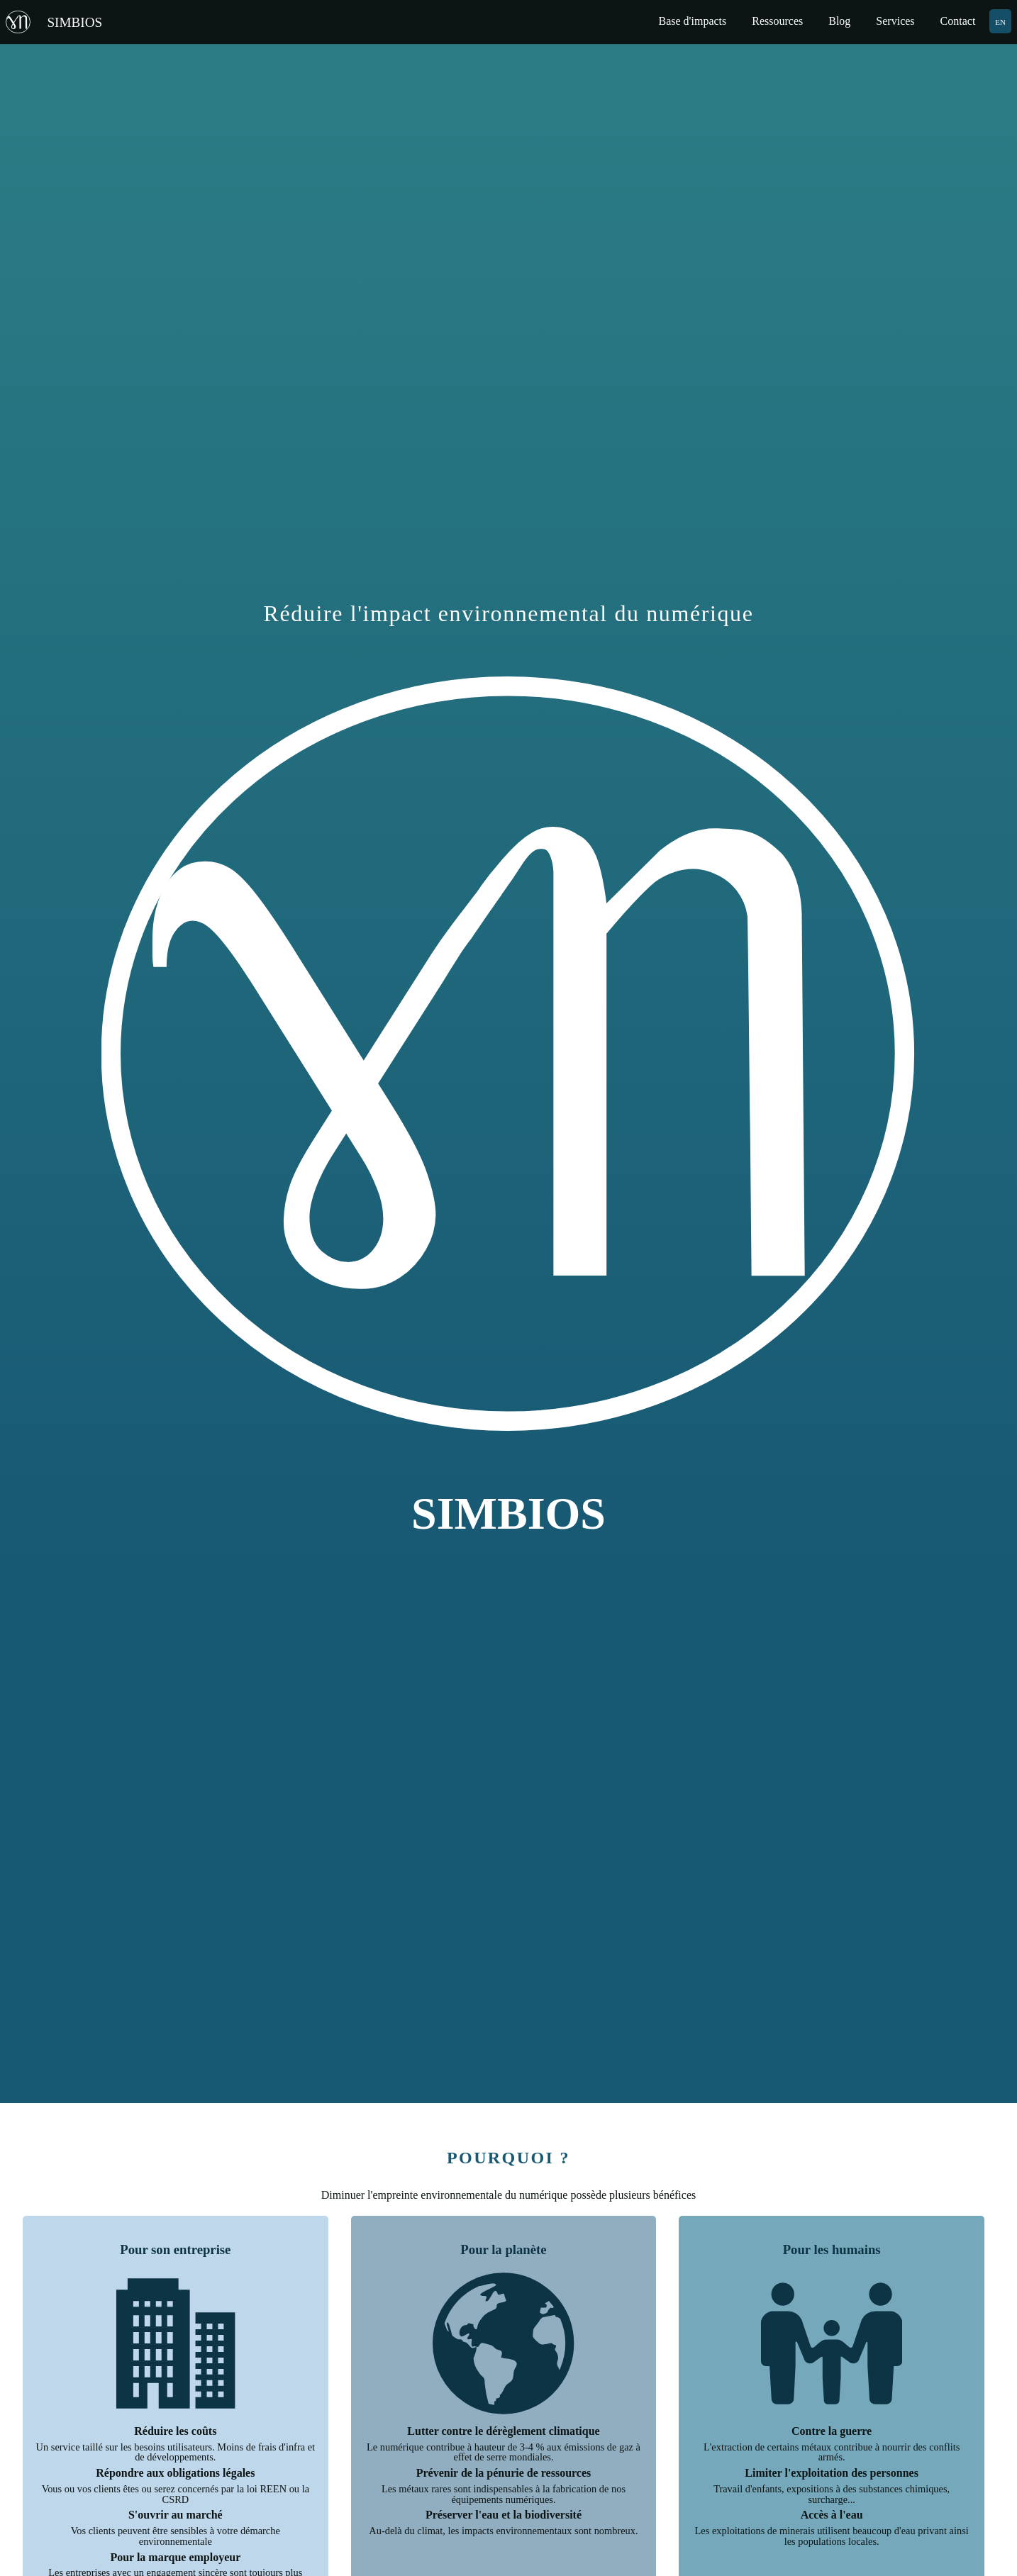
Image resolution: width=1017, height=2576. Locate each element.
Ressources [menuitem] (777, 21)
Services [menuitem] (895, 21)
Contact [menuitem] (958, 21)
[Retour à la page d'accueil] (61, 22)
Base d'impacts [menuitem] (693, 21)
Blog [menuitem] (839, 21)
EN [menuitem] (1000, 21)
